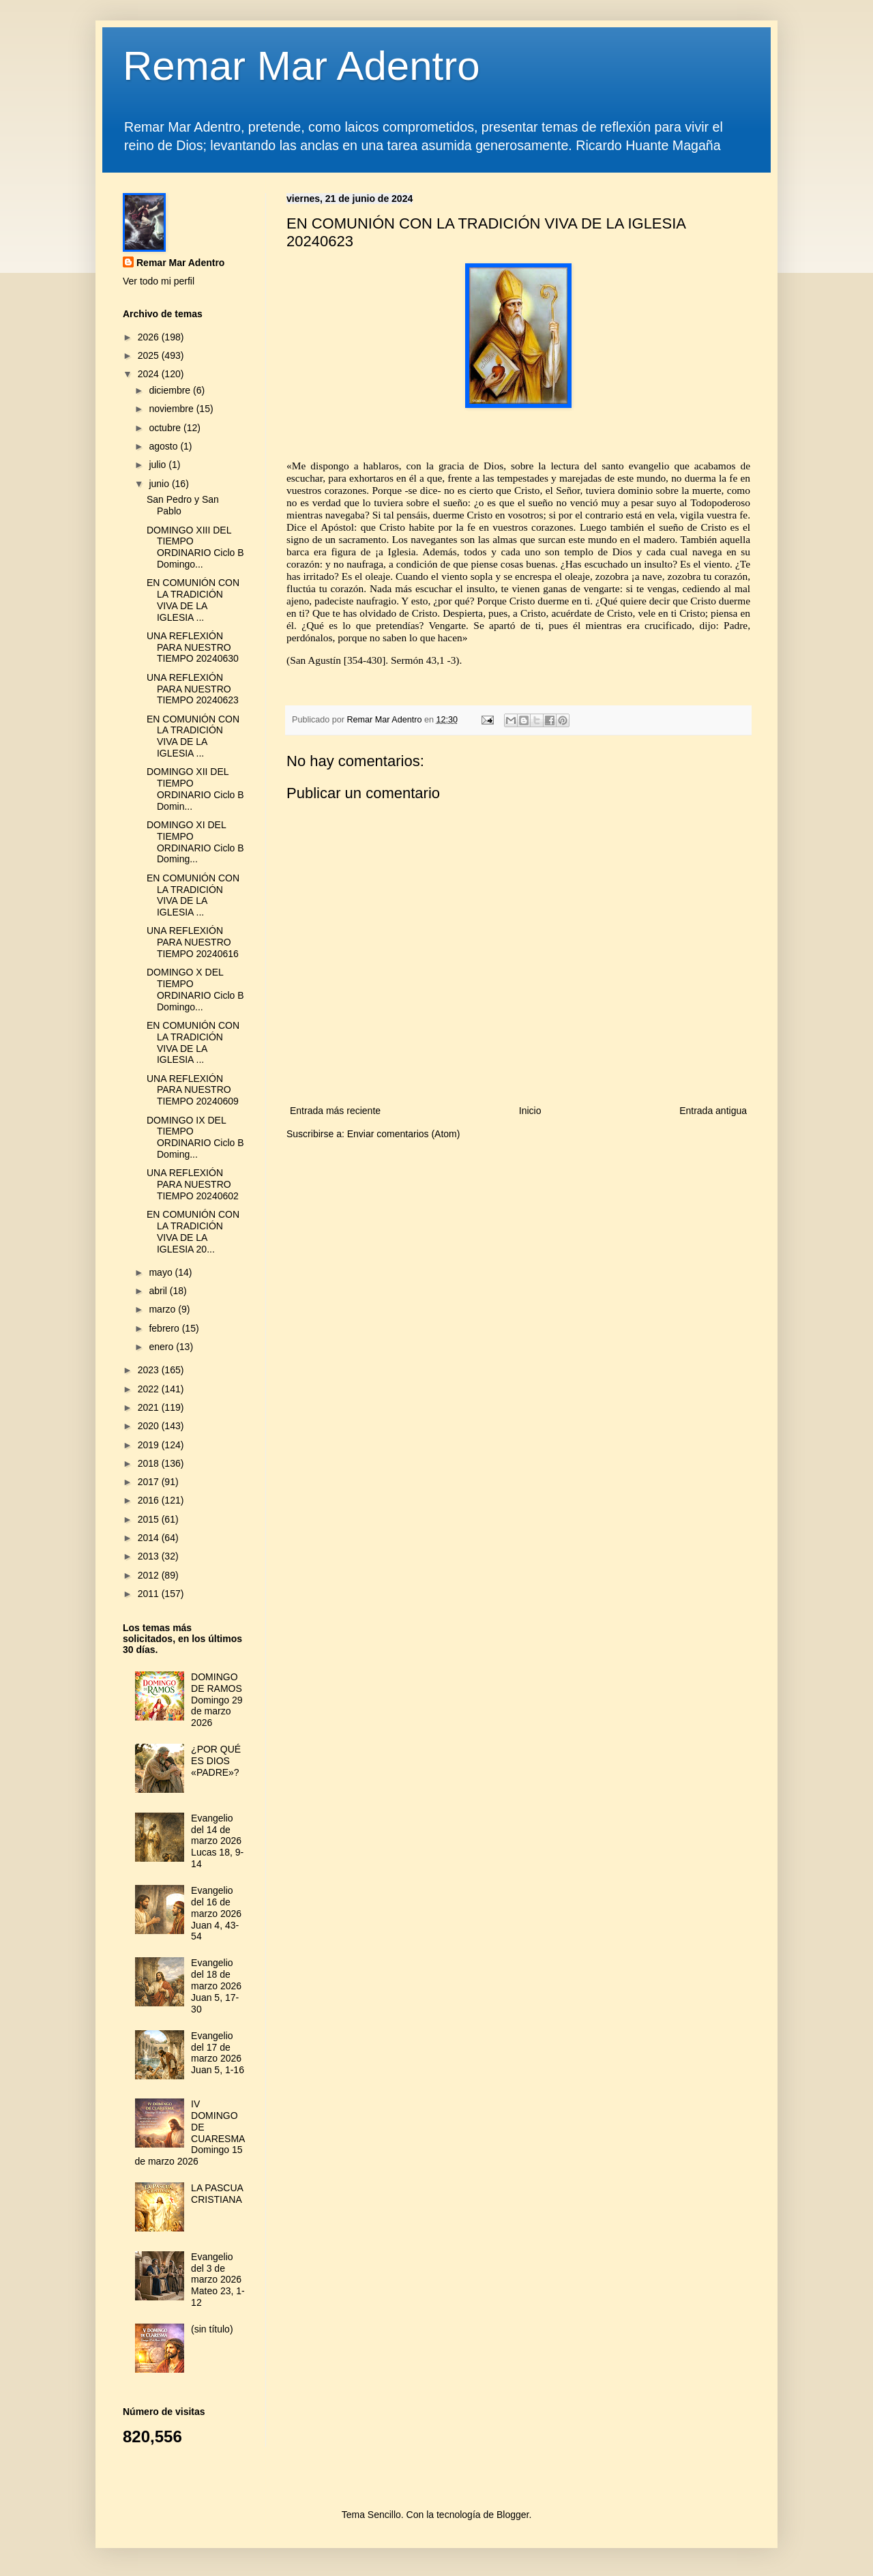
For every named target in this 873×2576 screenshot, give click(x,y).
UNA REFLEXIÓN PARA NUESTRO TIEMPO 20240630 (193, 647)
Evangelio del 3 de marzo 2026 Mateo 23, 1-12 (218, 2279)
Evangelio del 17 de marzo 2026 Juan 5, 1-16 (217, 2052)
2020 (150, 1425)
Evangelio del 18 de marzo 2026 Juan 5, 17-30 (216, 1985)
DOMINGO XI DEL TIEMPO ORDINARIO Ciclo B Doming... (195, 841)
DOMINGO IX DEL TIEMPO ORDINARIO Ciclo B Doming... (195, 1137)
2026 (150, 337)
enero (162, 1346)
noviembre (172, 408)
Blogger (513, 2514)
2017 (150, 1481)
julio (158, 464)
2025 (150, 355)
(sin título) (212, 2329)
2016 (150, 1500)
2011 (150, 1593)
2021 (150, 1407)
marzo (163, 1309)
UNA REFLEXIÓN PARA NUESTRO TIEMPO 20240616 (193, 942)
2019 (150, 1444)
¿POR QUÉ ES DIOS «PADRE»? (216, 1761)
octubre (166, 427)
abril (159, 1290)
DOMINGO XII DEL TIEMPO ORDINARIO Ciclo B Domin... (195, 788)
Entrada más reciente (335, 1110)
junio (160, 483)
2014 (150, 1537)
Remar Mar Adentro (301, 66)
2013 (150, 1556)
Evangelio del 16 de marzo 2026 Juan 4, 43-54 (216, 1913)
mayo (162, 1272)
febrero (165, 1328)
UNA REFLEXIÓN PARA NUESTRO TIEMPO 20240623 (193, 689)
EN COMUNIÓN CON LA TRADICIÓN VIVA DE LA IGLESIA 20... (193, 1231)
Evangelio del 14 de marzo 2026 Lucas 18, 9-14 (217, 1841)
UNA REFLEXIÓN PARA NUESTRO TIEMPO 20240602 (193, 1184)
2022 (150, 1389)
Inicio (530, 1110)
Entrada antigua (713, 1110)
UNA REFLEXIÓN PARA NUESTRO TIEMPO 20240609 (193, 1090)
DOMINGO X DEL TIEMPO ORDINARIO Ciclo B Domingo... (195, 989)
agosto (164, 446)
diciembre (171, 390)
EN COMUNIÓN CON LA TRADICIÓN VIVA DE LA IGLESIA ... (193, 599)
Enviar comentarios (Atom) (403, 1133)
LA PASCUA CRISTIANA (217, 2193)
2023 (150, 1369)
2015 (150, 1519)
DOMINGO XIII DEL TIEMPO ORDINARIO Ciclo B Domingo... (195, 547)
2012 (150, 1575)
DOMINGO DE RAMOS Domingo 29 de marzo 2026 (217, 1699)
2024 (150, 373)
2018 (150, 1463)
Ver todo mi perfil (158, 281)
